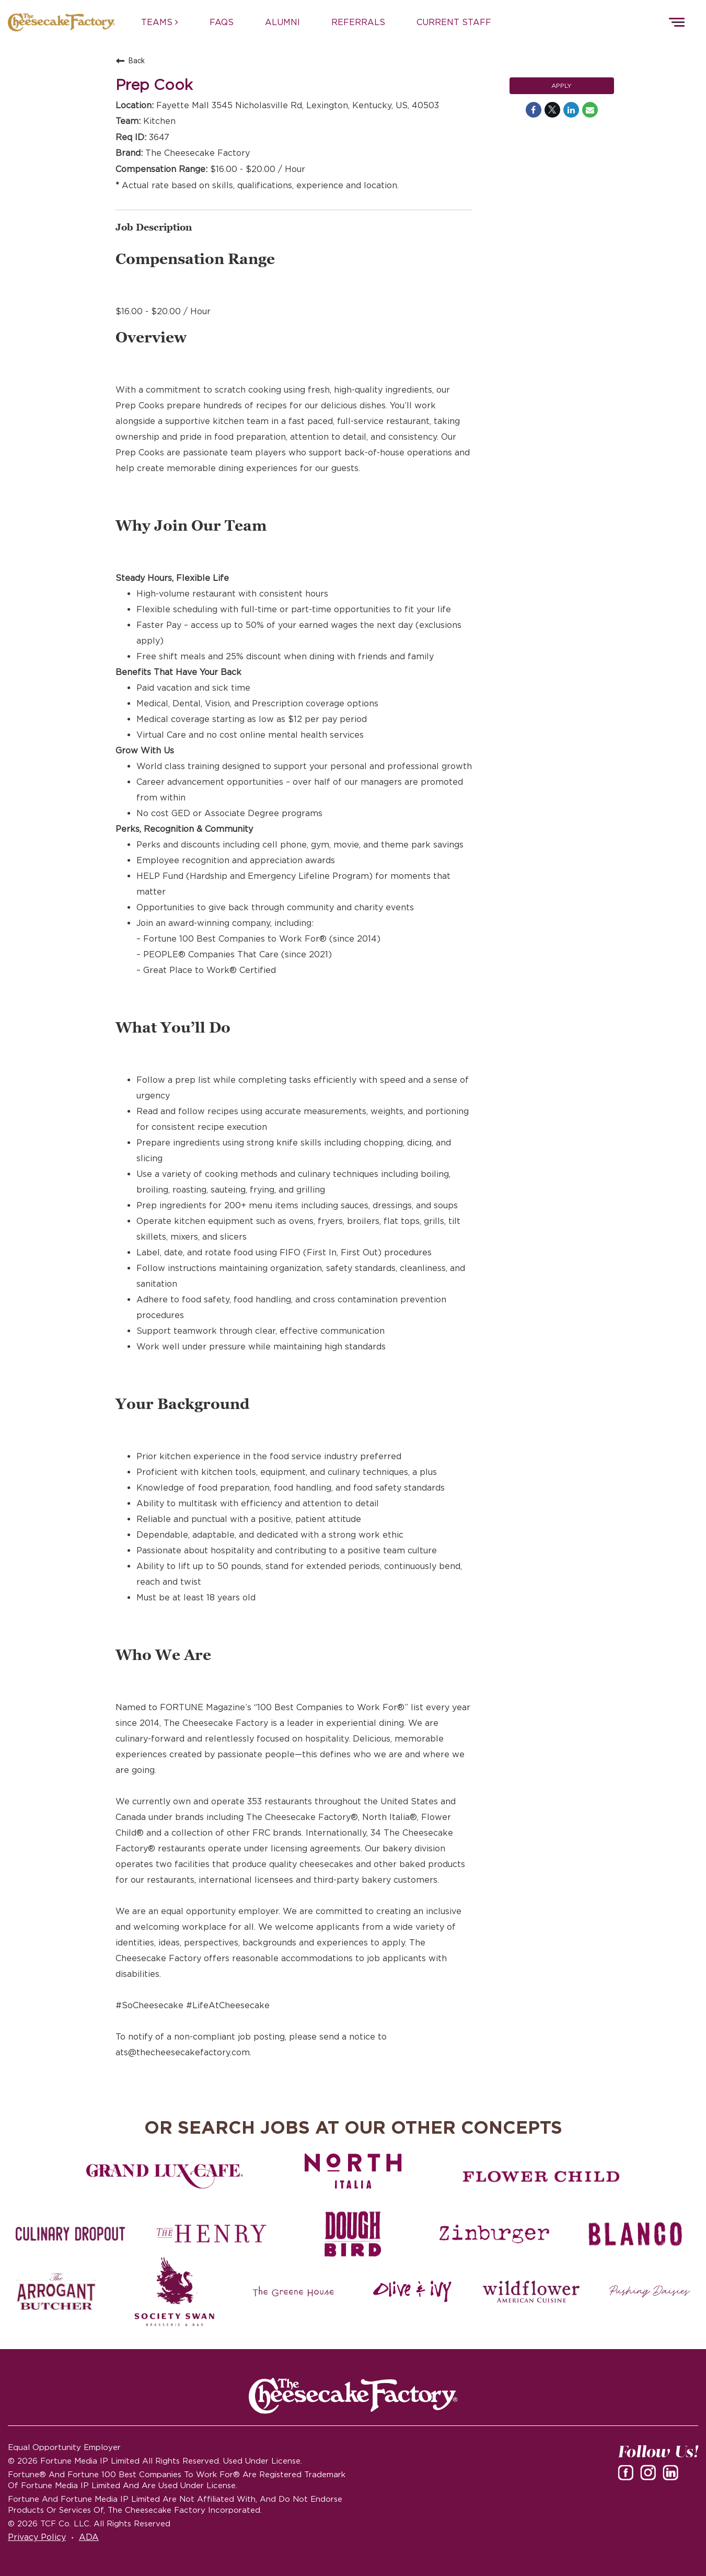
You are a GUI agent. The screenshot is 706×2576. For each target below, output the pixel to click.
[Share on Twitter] (552, 109)
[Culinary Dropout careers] (70, 2234)
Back (130, 60)
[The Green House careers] (293, 2291)
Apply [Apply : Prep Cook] (561, 85)
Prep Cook (154, 85)
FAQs (222, 22)
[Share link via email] (590, 109)
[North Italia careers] (353, 2171)
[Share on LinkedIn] (571, 109)
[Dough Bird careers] (352, 2234)
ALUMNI (282, 22)
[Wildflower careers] (531, 2291)
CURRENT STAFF (453, 22)
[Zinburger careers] (494, 2234)
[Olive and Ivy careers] (412, 2291)
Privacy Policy (37, 2537)
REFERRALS (358, 22)
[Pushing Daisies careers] (649, 2291)
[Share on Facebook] (533, 109)
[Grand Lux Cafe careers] (164, 2176)
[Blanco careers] (635, 2234)
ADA (89, 2537)
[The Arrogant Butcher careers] (56, 2291)
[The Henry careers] (211, 2234)
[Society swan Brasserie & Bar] (174, 2291)
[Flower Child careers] (541, 2176)
